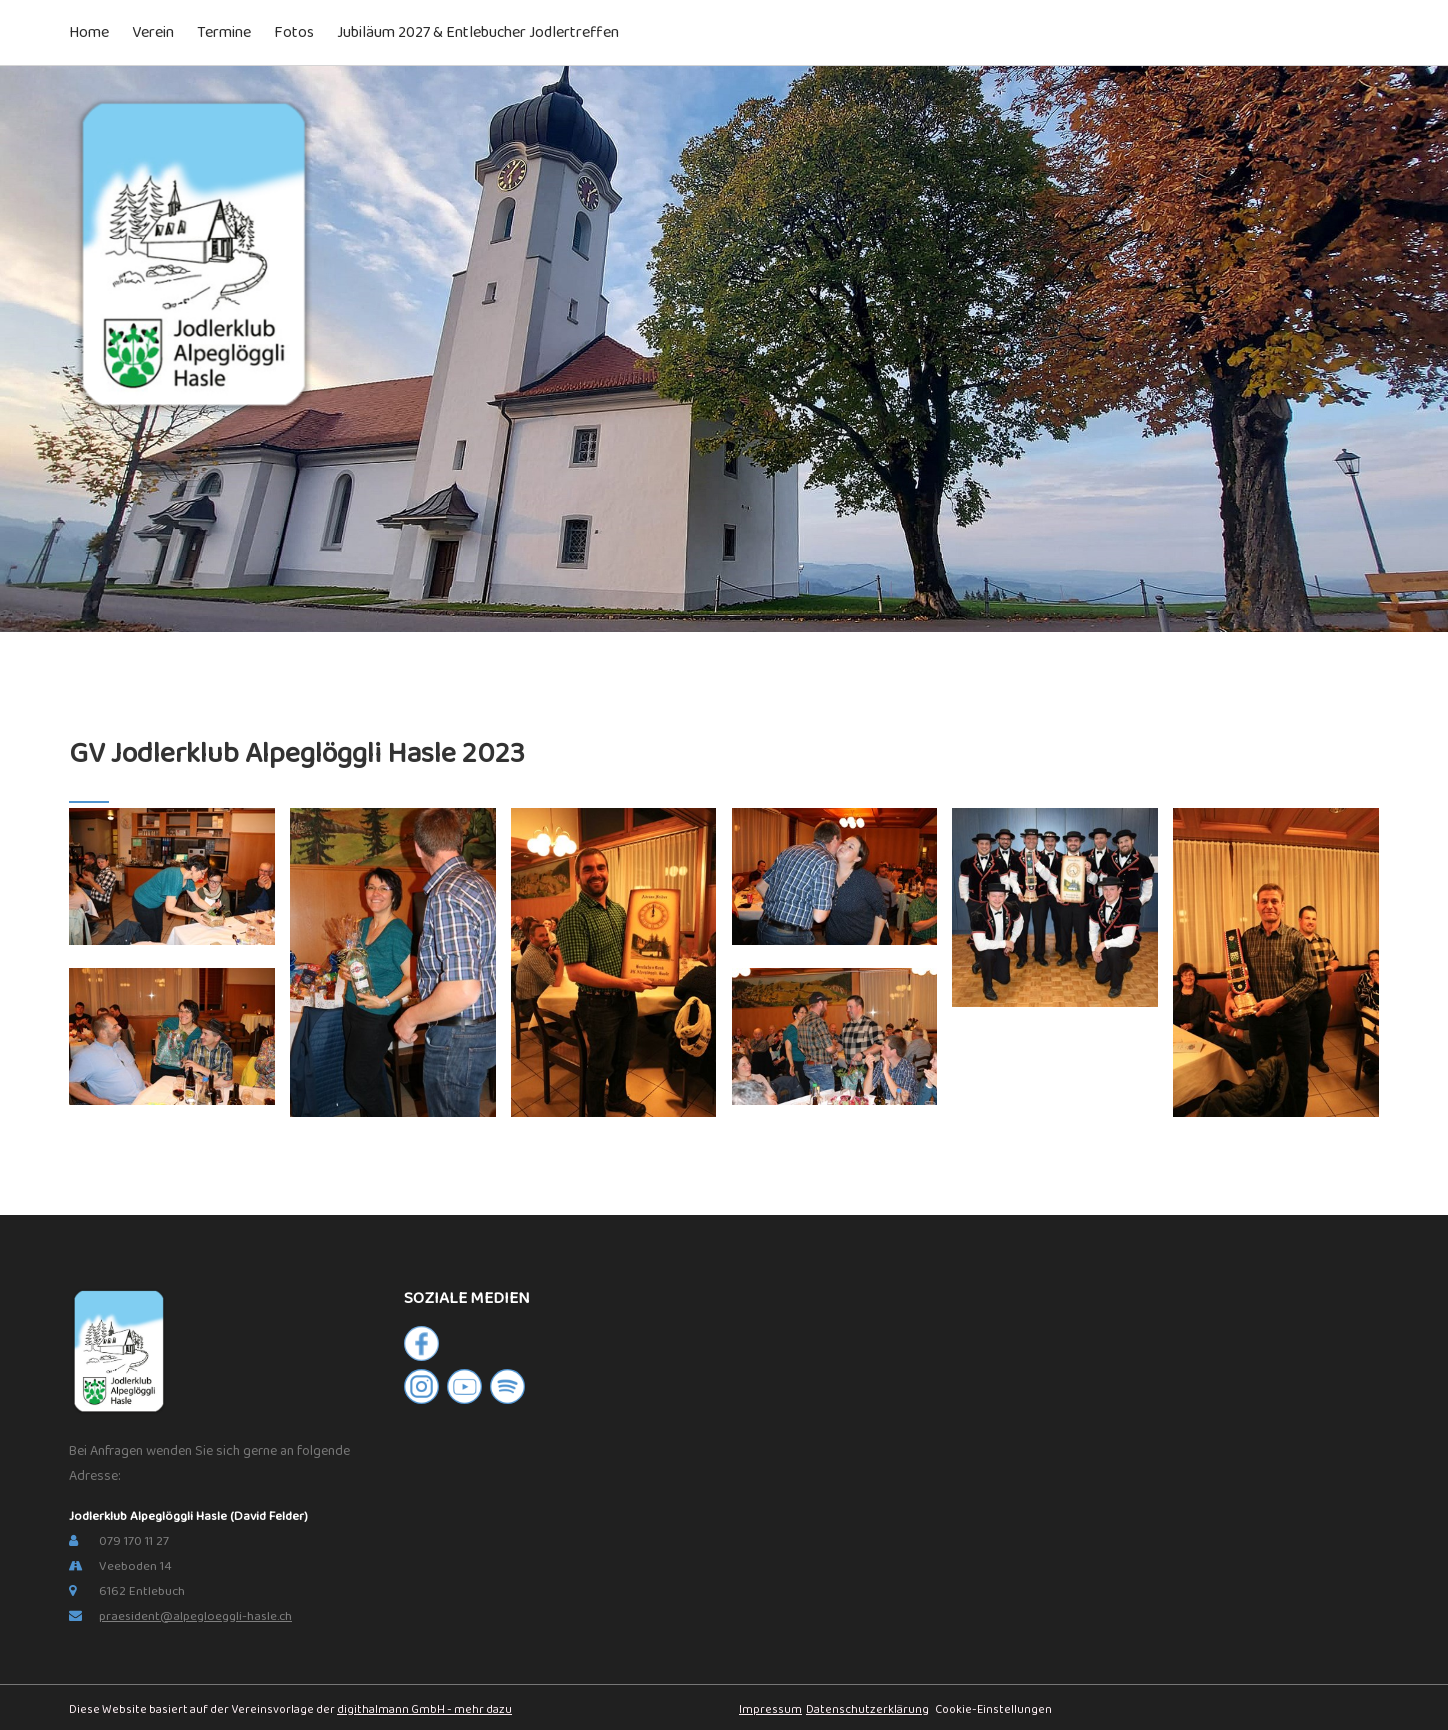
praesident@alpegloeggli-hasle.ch (195, 1616)
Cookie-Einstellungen (992, 1709)
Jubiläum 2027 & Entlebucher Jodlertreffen (478, 32)
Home (89, 32)
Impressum (770, 1709)
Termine (224, 32)
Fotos (294, 32)
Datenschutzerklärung (867, 1709)
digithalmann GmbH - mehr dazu (424, 1709)
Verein (153, 32)
